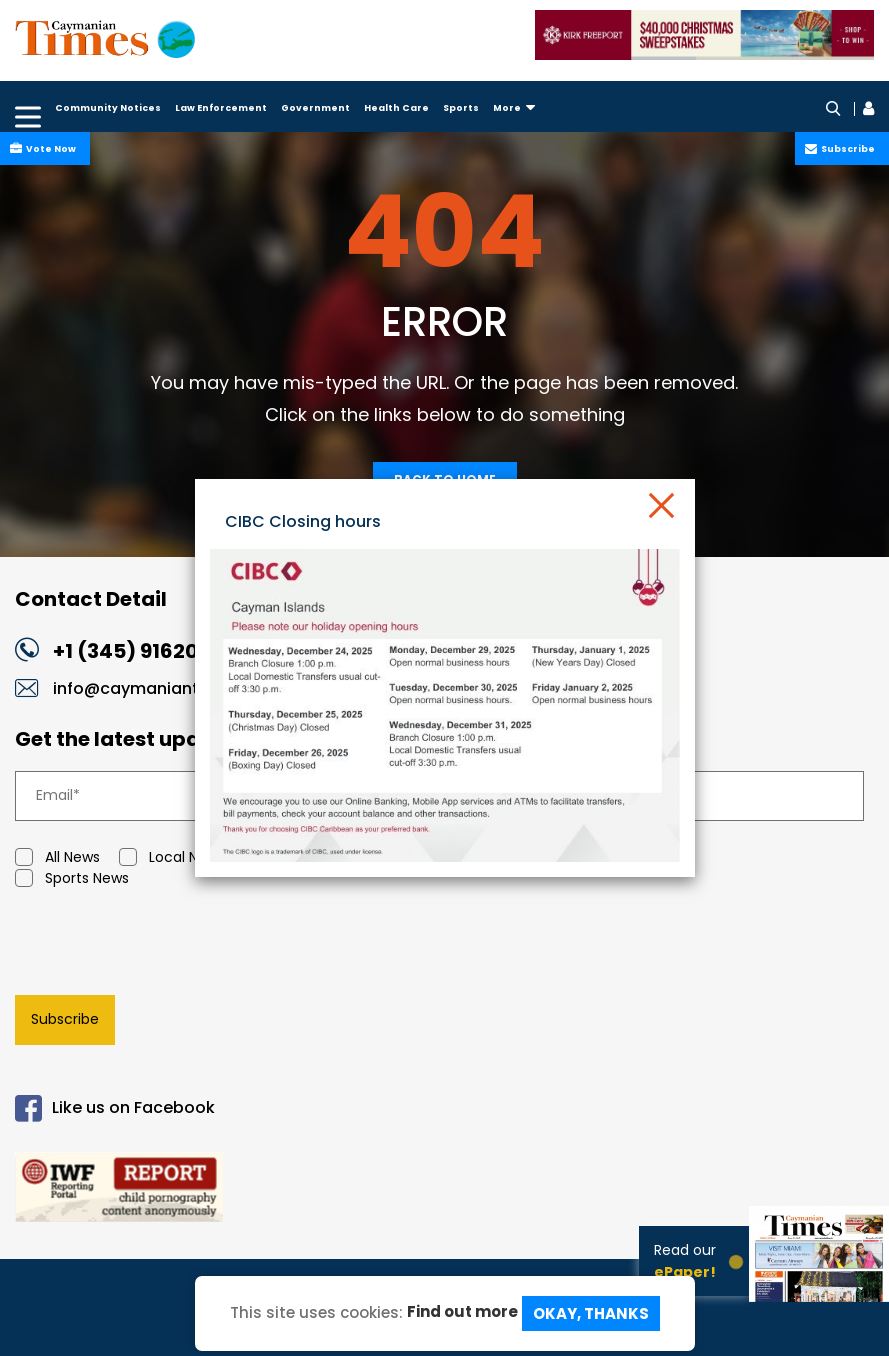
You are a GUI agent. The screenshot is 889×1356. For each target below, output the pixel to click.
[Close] (660, 504)
